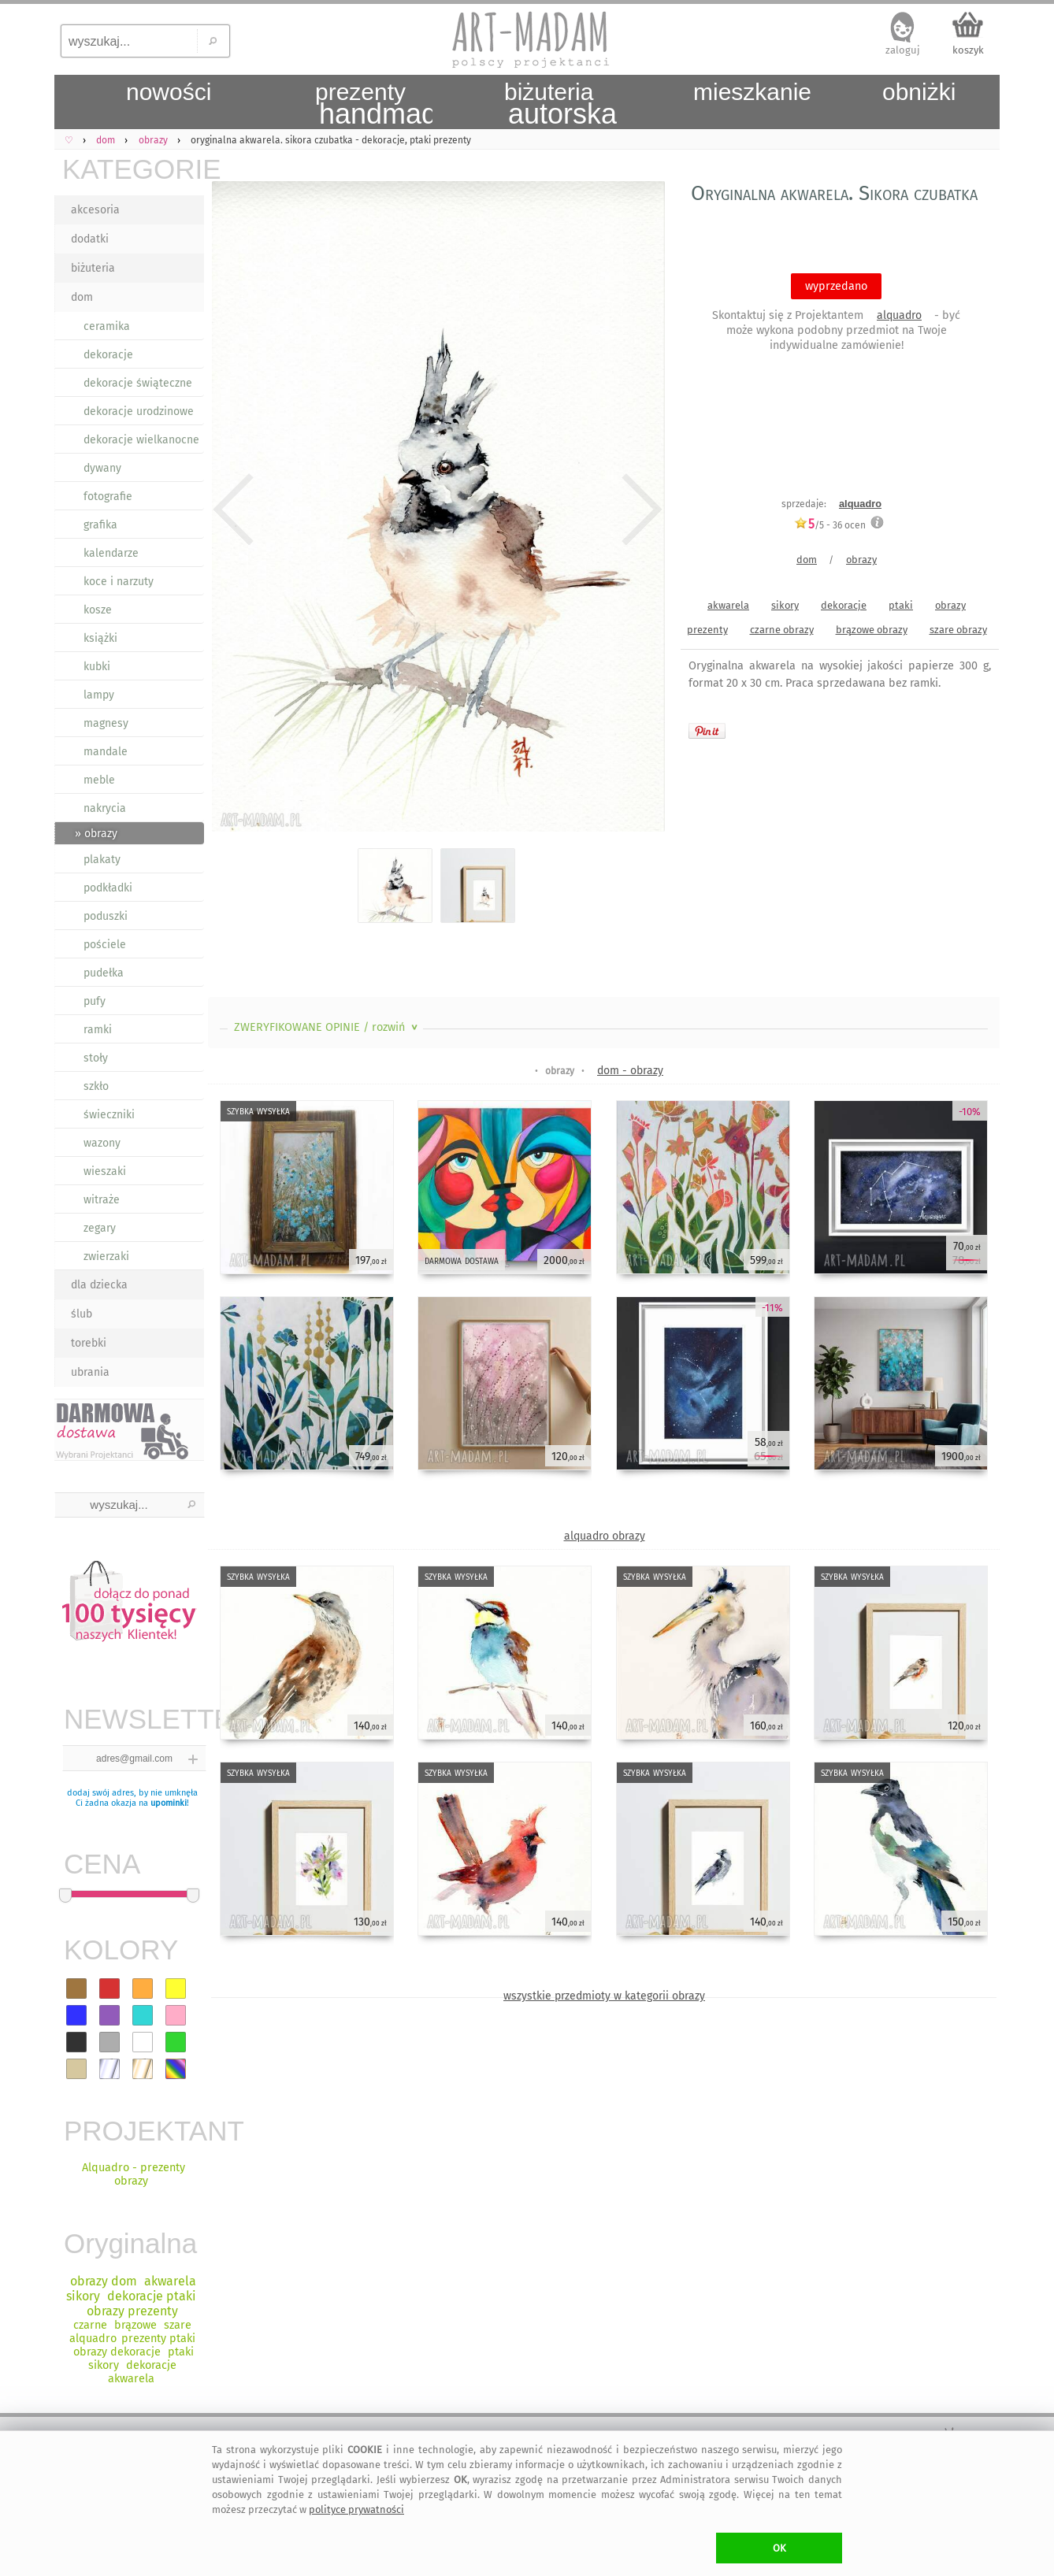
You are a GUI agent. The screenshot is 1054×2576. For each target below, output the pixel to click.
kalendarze (111, 553)
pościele (105, 944)
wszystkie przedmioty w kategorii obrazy (604, 1996)
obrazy (861, 559)
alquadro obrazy (604, 1536)
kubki (97, 666)
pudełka (104, 973)
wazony (102, 1143)
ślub (81, 1314)
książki (100, 638)
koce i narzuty (119, 581)
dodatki (90, 239)
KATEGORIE (133, 169)
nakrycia (105, 808)
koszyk (968, 50)
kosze (98, 610)
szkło (96, 1086)
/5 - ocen (830, 525)
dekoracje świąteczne (138, 383)
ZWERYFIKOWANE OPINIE (327, 1027)
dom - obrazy (630, 1070)
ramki (98, 1029)
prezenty (707, 630)
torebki (88, 1343)
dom (82, 297)
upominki (168, 1803)
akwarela (728, 605)
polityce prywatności (356, 2509)
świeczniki (109, 1114)
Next (639, 509)
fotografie (108, 496)
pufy (95, 1001)
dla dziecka (99, 1285)
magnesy (106, 723)
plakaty (102, 859)
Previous (233, 509)
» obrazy (96, 833)
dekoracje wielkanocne (141, 440)
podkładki (108, 888)
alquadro (899, 315)
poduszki (106, 916)
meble (99, 780)
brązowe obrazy (871, 630)
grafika (100, 525)
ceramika (107, 326)
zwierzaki (106, 1256)
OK (779, 2548)
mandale (106, 751)
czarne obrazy (782, 630)
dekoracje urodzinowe (139, 411)
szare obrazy (958, 630)
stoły (96, 1058)
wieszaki (105, 1171)
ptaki (901, 605)
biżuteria (93, 268)
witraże (102, 1199)
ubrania (90, 1372)
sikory (785, 605)
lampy (99, 695)
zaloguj (902, 50)
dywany (102, 468)
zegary (100, 1228)
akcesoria (95, 210)
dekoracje (108, 354)
